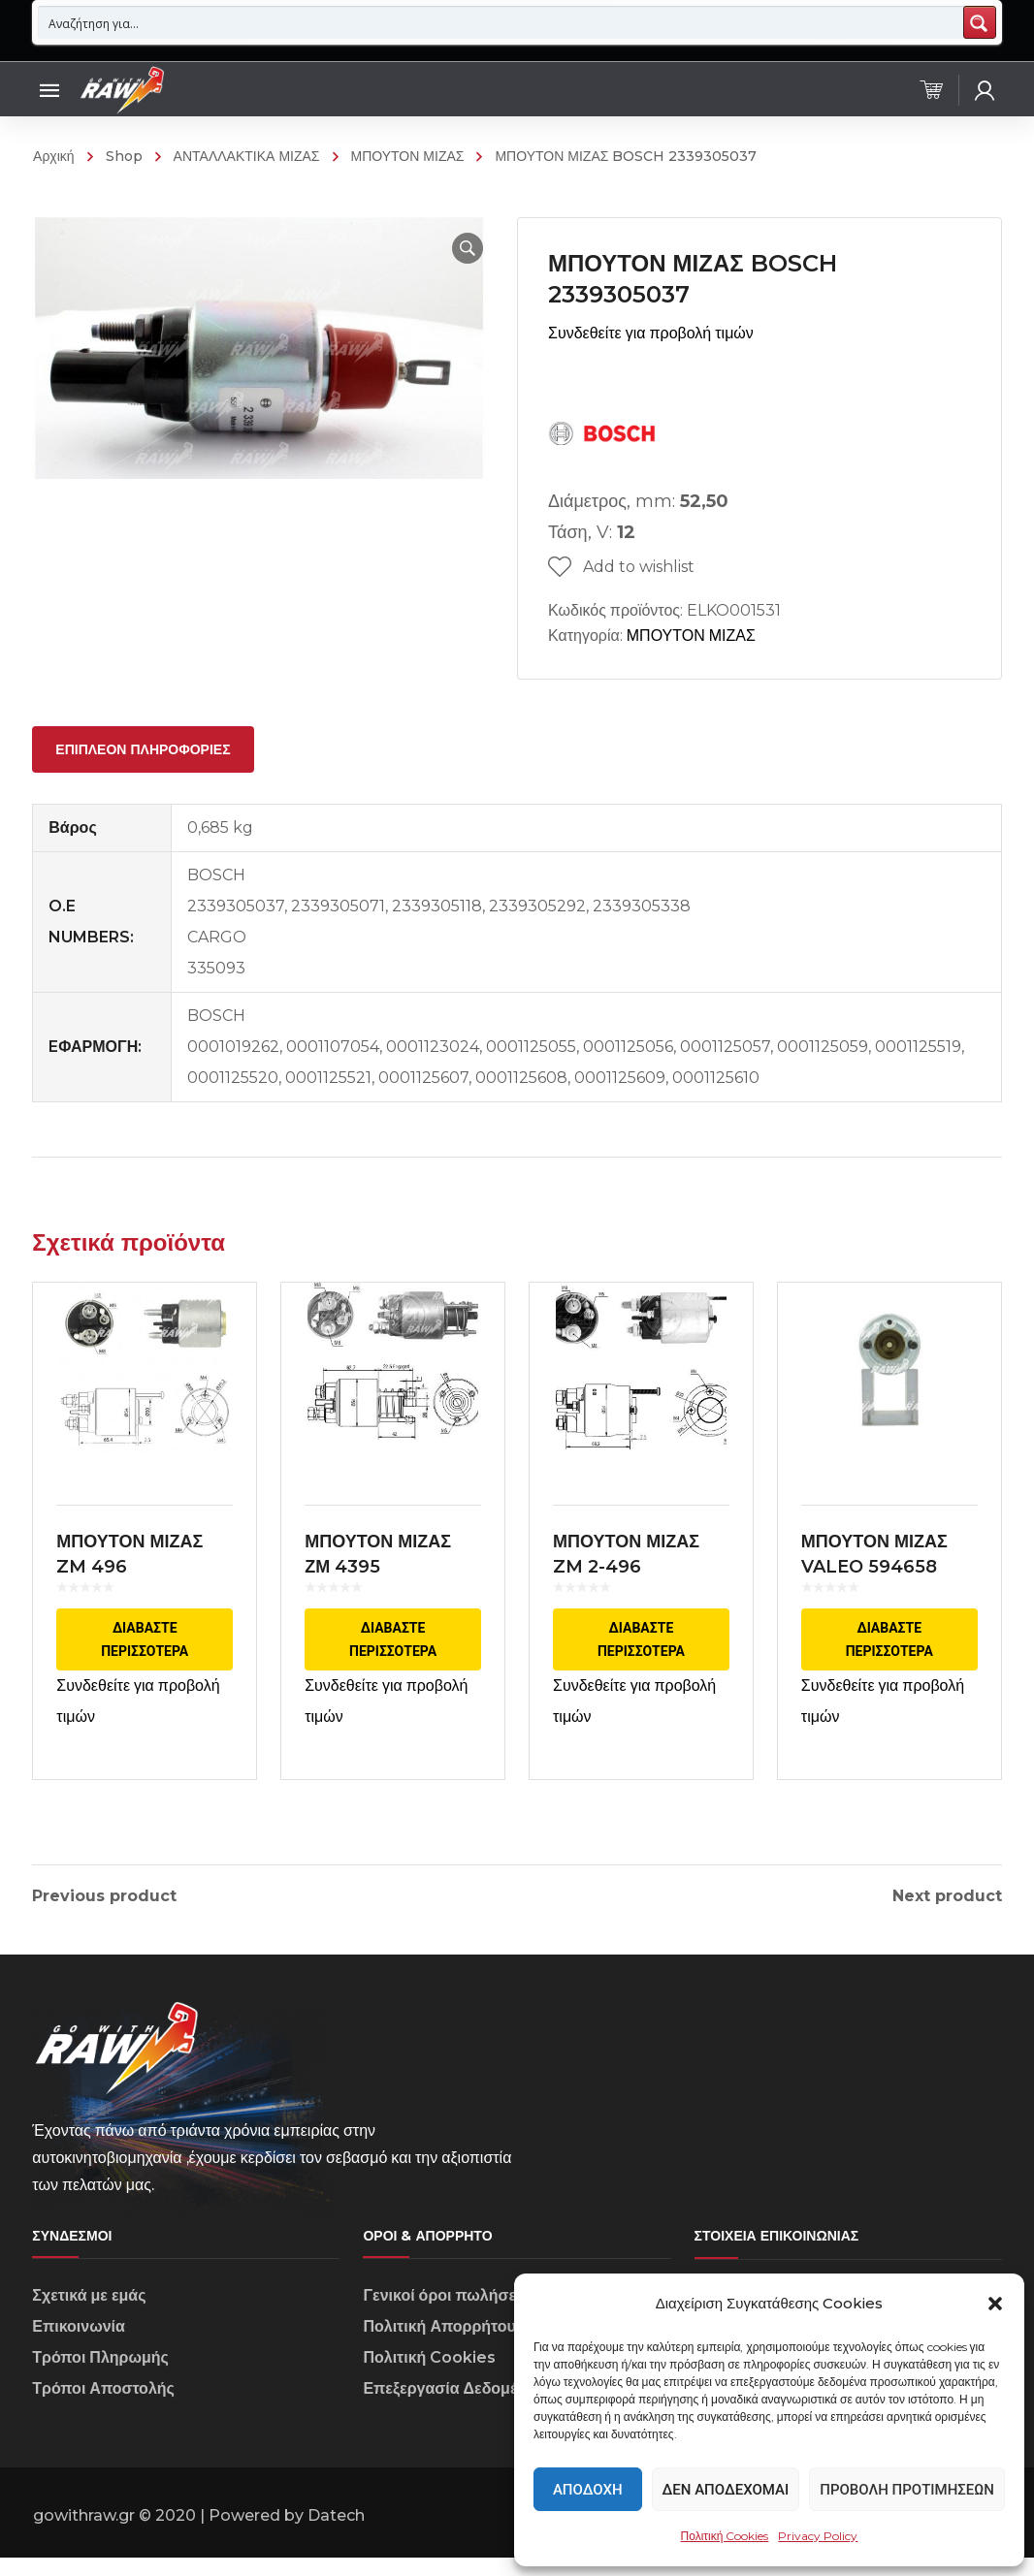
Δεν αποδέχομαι (726, 2489)
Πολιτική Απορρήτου (439, 2346)
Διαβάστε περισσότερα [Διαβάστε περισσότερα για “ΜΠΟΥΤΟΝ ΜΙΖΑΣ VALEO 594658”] (889, 1654)
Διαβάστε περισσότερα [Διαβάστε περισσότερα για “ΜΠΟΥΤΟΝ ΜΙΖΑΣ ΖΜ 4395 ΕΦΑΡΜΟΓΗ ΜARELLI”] (392, 1646)
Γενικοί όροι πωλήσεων (450, 2315)
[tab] (142, 749)
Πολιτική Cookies (725, 2535)
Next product (947, 1896)
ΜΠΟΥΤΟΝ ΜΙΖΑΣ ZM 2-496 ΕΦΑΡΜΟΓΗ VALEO (637, 1581)
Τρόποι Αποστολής (103, 2408)
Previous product (104, 1896)
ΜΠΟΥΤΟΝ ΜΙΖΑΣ (408, 156)
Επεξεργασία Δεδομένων (455, 2408)
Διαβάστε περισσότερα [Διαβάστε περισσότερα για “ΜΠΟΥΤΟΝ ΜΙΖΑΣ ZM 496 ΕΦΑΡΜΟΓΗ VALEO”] (144, 1654)
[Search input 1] (500, 22)
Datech (336, 2535)
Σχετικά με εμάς (88, 2315)
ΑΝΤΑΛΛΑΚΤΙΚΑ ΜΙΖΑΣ (247, 156)
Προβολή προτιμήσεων (907, 2489)
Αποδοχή (588, 2489)
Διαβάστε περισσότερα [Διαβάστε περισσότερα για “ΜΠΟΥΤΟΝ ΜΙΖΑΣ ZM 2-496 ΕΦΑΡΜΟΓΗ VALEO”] (641, 1654)
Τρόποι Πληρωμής (100, 2377)
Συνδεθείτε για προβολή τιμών (651, 333)
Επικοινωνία (78, 2346)
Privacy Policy (817, 2535)
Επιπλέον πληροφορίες (142, 749)
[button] (995, 2303)
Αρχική (54, 156)
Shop (124, 156)
